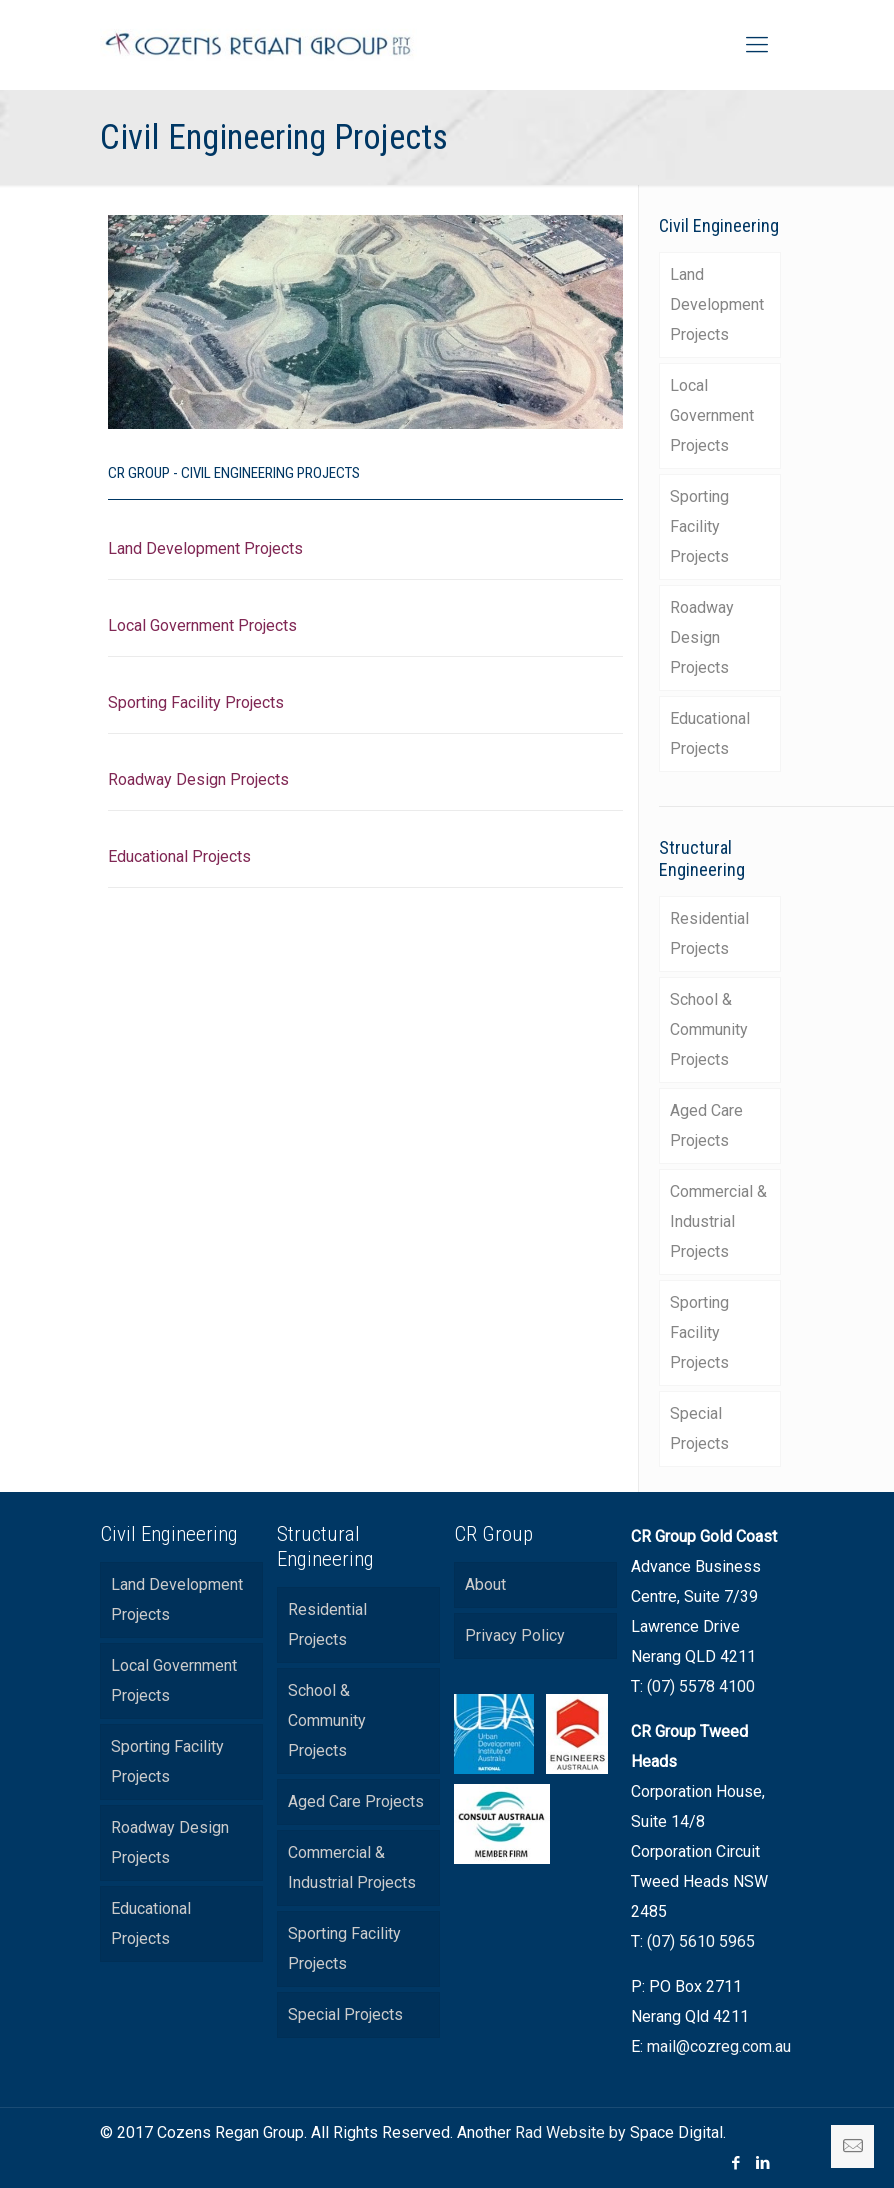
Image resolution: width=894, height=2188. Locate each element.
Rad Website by (570, 2132)
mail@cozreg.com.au (719, 2046)
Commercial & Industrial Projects (718, 1221)
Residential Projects (709, 933)
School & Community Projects (709, 1029)
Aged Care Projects (706, 1125)
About (485, 1584)
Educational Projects (179, 856)
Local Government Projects (202, 625)
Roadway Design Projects (198, 779)
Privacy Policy (515, 1635)
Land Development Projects (205, 548)
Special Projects (699, 1428)
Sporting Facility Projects (196, 702)
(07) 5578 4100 (701, 1686)
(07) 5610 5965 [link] (701, 1941)
